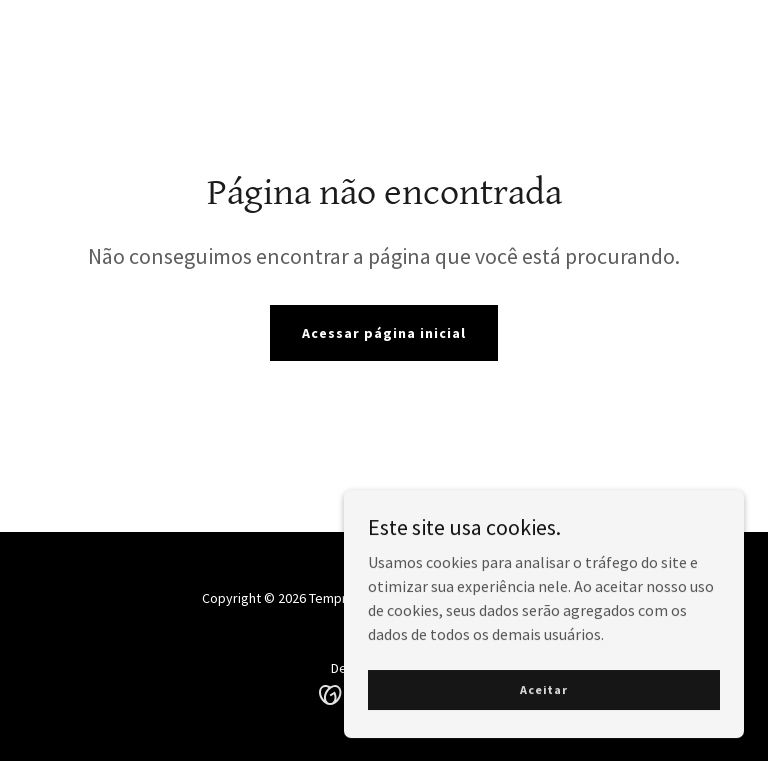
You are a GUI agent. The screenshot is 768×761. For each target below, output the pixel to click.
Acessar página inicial (384, 333)
